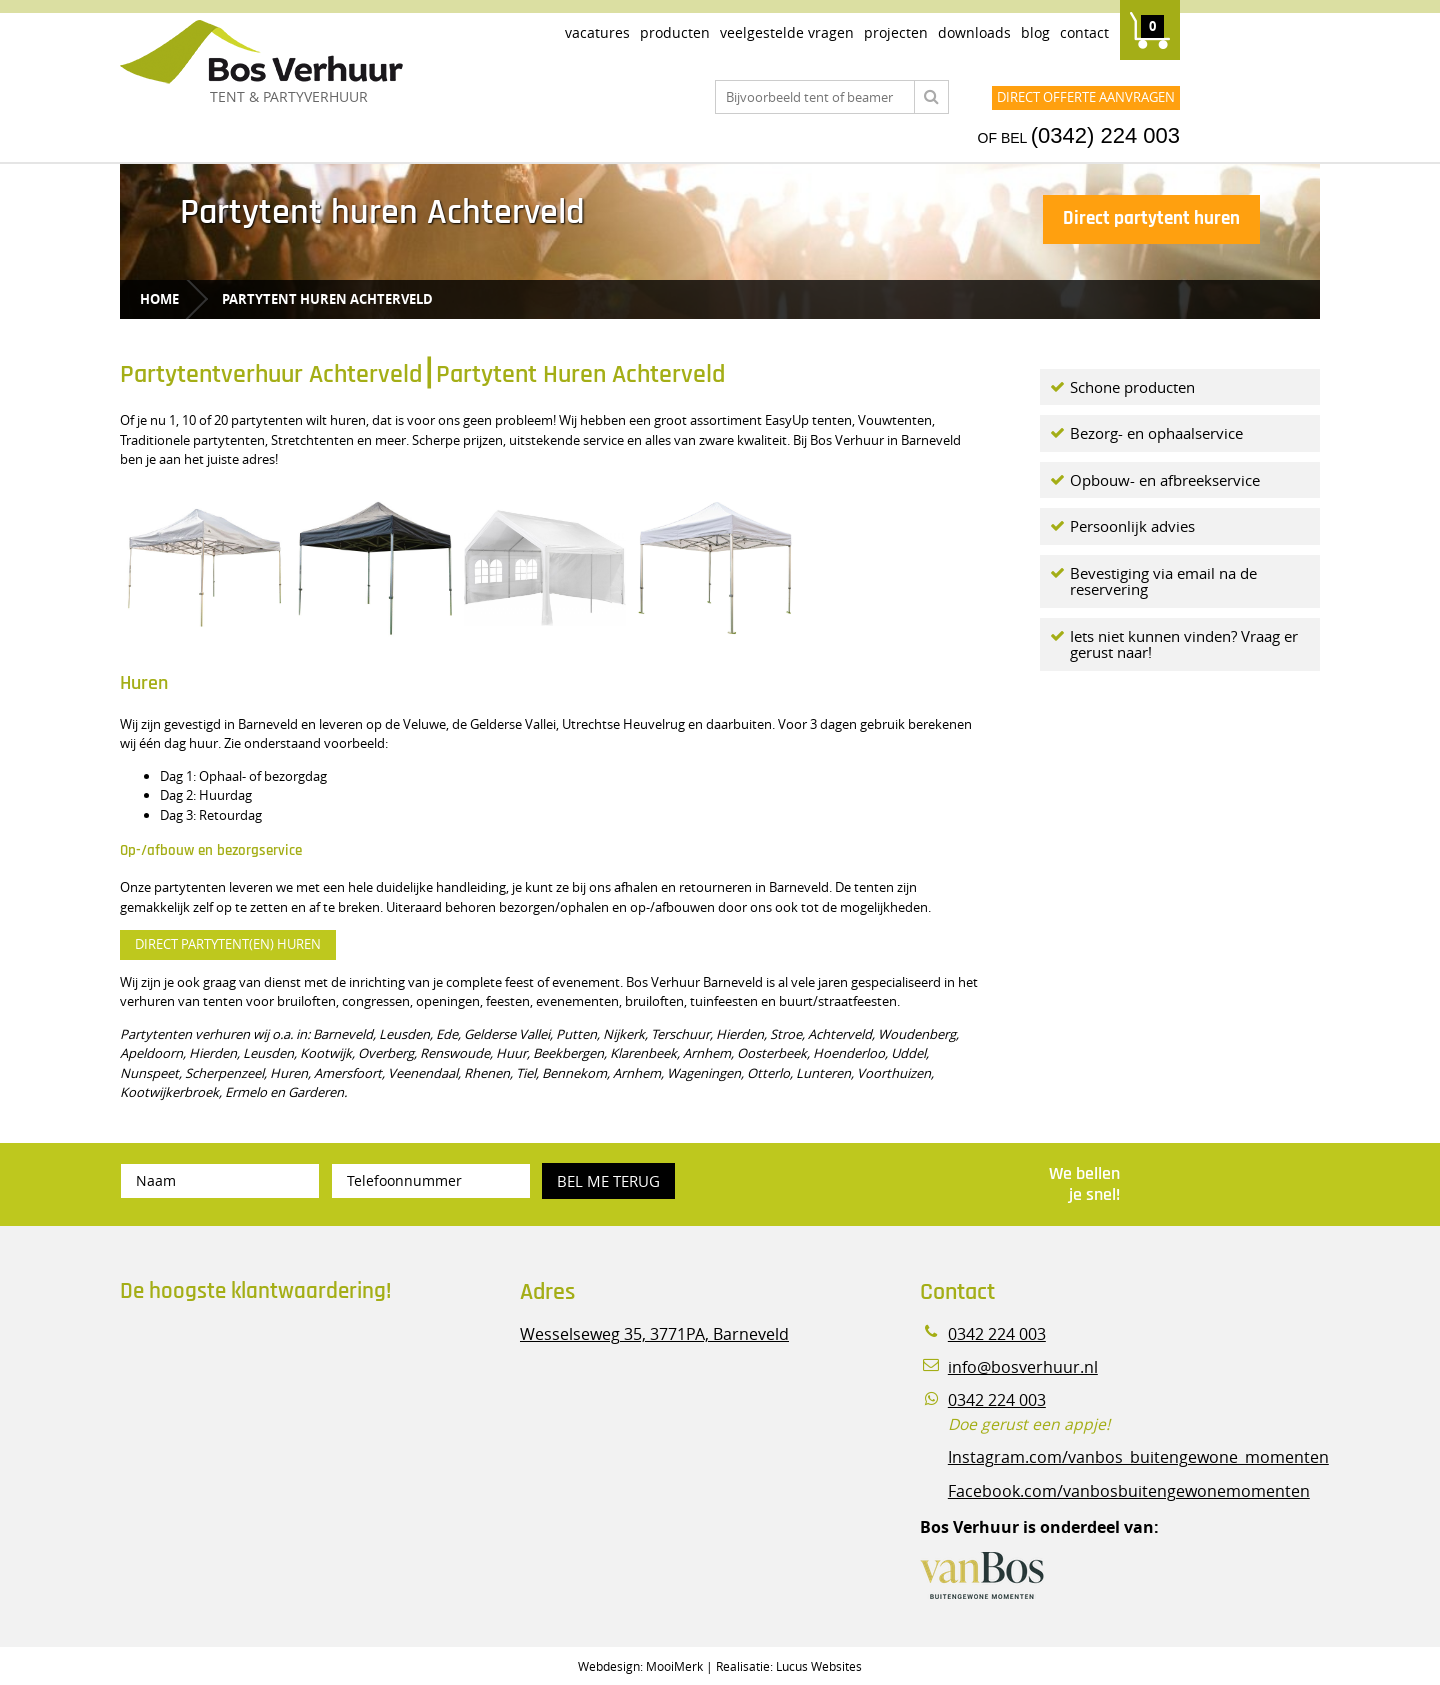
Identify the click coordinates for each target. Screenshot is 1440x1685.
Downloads (974, 32)
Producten (675, 32)
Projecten (896, 32)
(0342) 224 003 (1105, 135)
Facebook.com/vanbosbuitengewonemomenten (1129, 1491)
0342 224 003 (997, 1334)
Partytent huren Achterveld (327, 299)
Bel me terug (608, 1181)
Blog (1035, 32)
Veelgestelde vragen (787, 32)
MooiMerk (674, 1666)
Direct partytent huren (1151, 218)
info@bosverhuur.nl (1023, 1367)
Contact (1084, 32)
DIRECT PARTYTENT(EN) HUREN (228, 944)
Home (159, 299)
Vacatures (597, 32)
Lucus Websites (819, 1666)
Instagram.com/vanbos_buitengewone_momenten (1138, 1457)
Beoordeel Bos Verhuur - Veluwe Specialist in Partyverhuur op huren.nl (245, 1404)
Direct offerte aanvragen (1086, 97)
